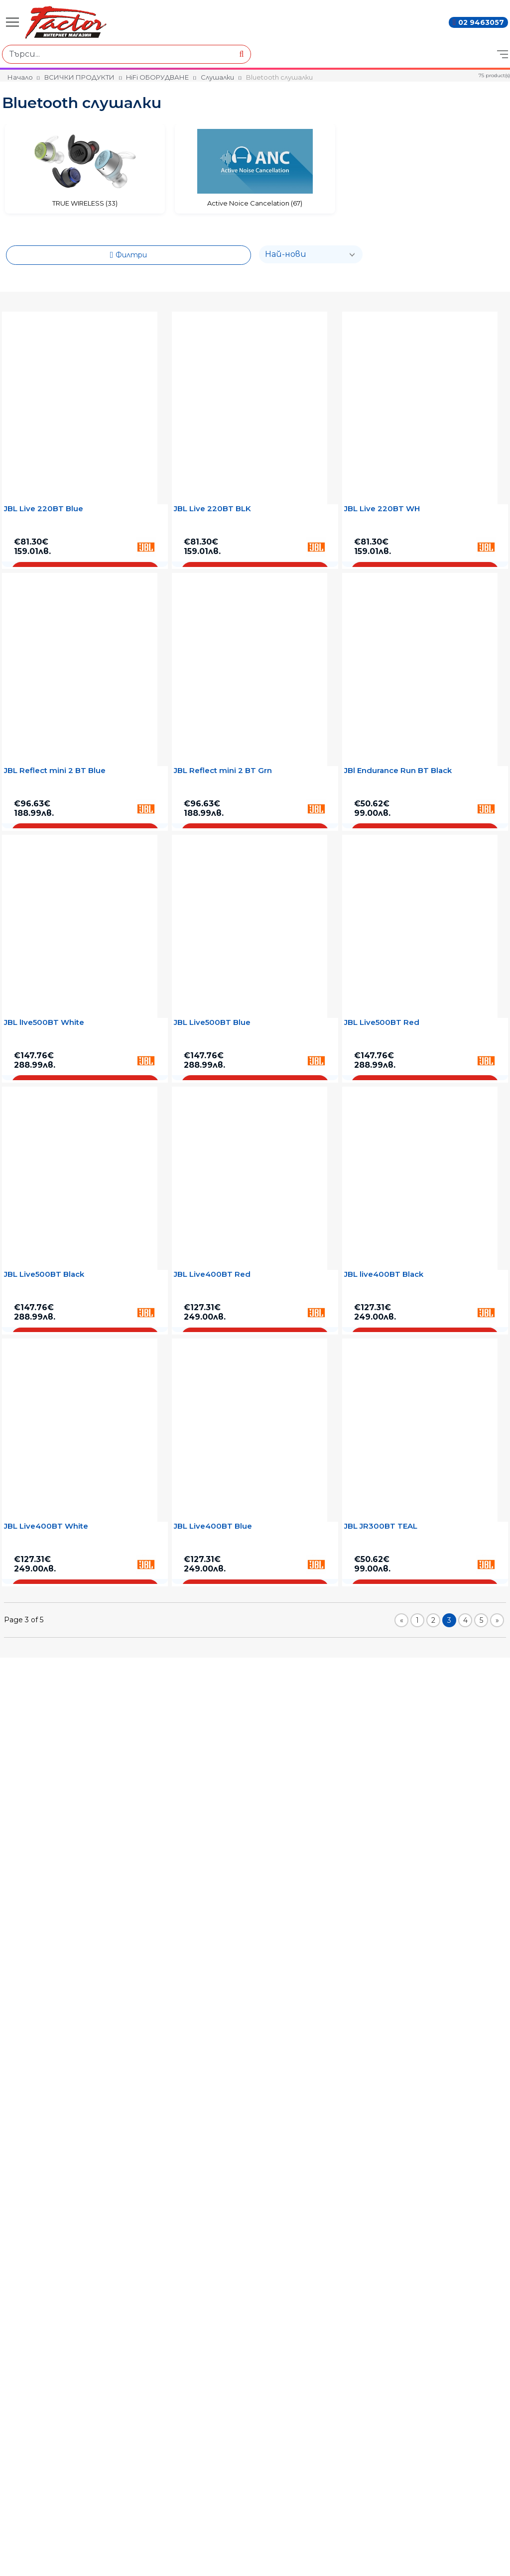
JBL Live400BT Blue (213, 1526)
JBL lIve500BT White (44, 1022)
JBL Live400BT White (46, 1526)
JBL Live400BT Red (212, 1274)
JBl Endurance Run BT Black (398, 770)
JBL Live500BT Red (381, 1022)
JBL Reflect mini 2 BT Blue (55, 770)
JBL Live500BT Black (44, 1274)
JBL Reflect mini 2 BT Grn (223, 770)
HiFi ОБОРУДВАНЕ (157, 77)
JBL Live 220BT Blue (43, 508)
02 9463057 (481, 22)
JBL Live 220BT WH (382, 508)
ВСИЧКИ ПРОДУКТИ (79, 77)
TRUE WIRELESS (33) (85, 203)
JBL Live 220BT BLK (212, 508)
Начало (20, 77)
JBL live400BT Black (383, 1274)
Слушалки (217, 77)
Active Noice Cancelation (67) (254, 203)
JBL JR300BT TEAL (380, 1526)
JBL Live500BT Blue (212, 1022)
